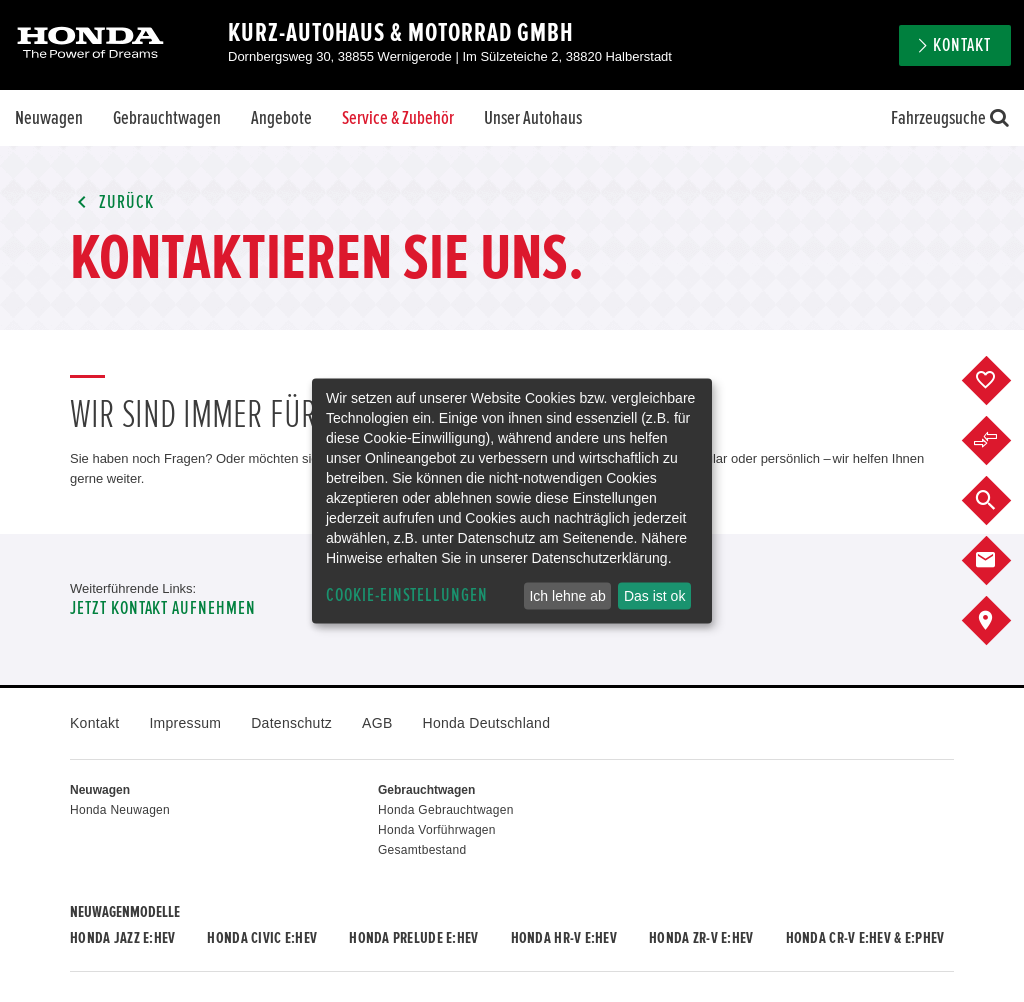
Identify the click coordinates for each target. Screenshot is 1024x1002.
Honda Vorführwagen (437, 830)
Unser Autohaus (533, 118)
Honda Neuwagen (120, 810)
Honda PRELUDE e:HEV (413, 938)
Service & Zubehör (398, 118)
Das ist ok (654, 596)
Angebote (281, 118)
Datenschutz (291, 723)
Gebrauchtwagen (167, 118)
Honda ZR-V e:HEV (701, 938)
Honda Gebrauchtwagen (446, 810)
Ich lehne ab (567, 596)
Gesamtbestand (422, 850)
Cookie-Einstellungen (407, 595)
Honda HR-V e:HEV (564, 938)
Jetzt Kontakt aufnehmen (163, 608)
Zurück (112, 202)
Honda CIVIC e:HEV (262, 938)
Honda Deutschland (487, 723)
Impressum (185, 723)
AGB (377, 723)
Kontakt (962, 45)
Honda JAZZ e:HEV (122, 938)
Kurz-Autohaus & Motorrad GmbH (401, 33)
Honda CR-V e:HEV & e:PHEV (865, 938)
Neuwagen (49, 118)
